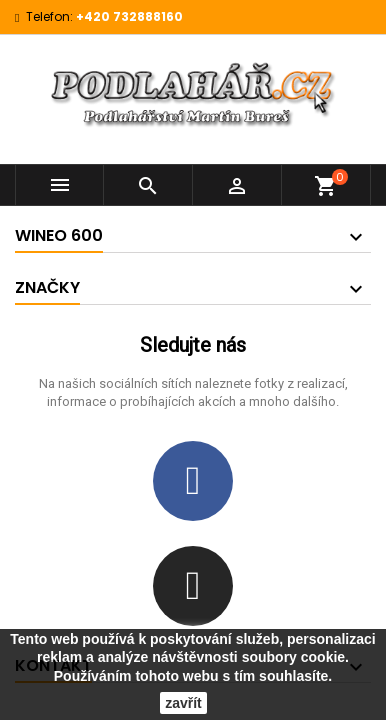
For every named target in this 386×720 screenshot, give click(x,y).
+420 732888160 (129, 16)
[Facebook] (193, 481)
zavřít (183, 703)
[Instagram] (193, 586)
